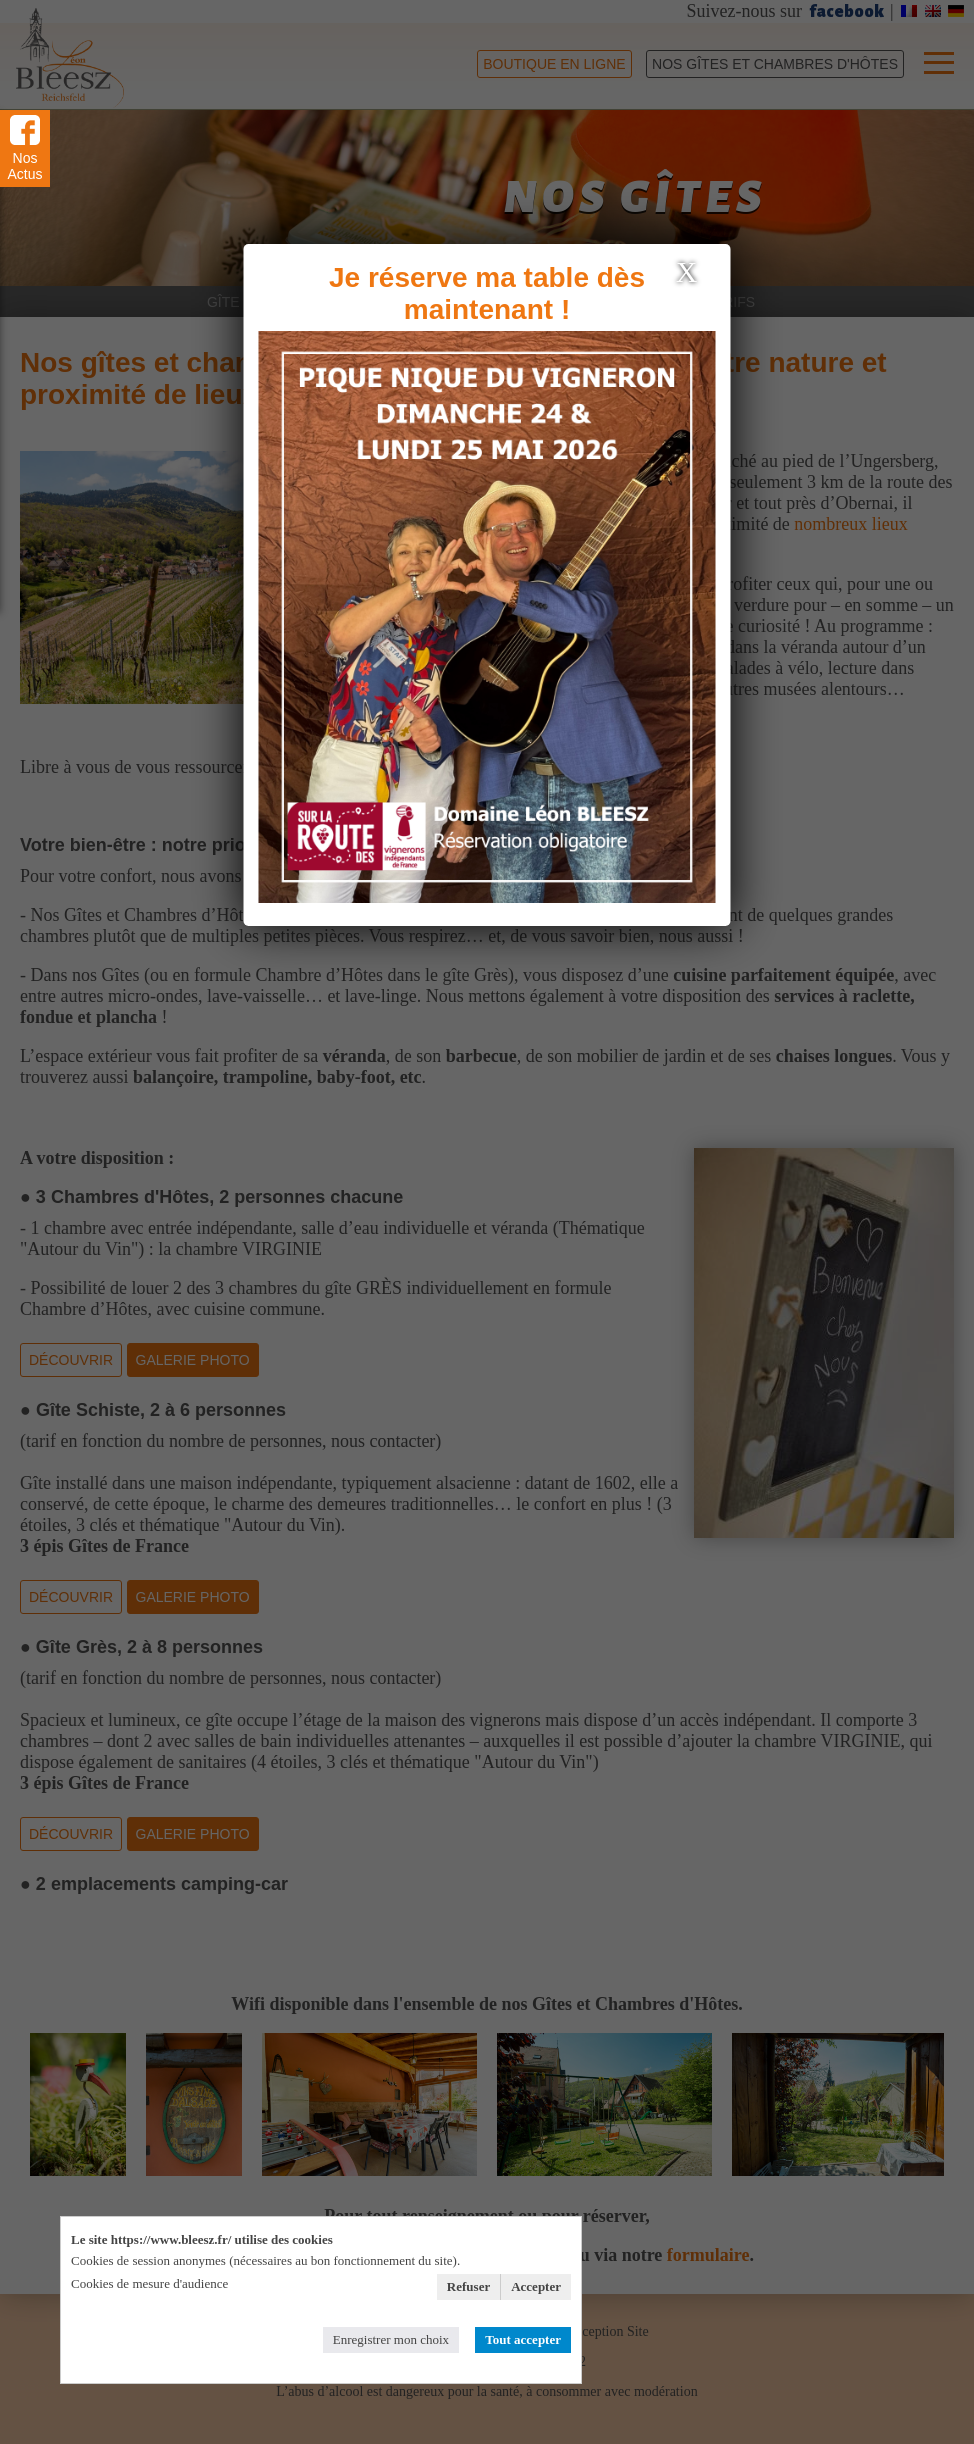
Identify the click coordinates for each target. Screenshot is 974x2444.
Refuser (468, 2286)
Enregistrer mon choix (391, 2339)
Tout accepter (523, 2339)
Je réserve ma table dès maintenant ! (487, 293)
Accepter (536, 2286)
